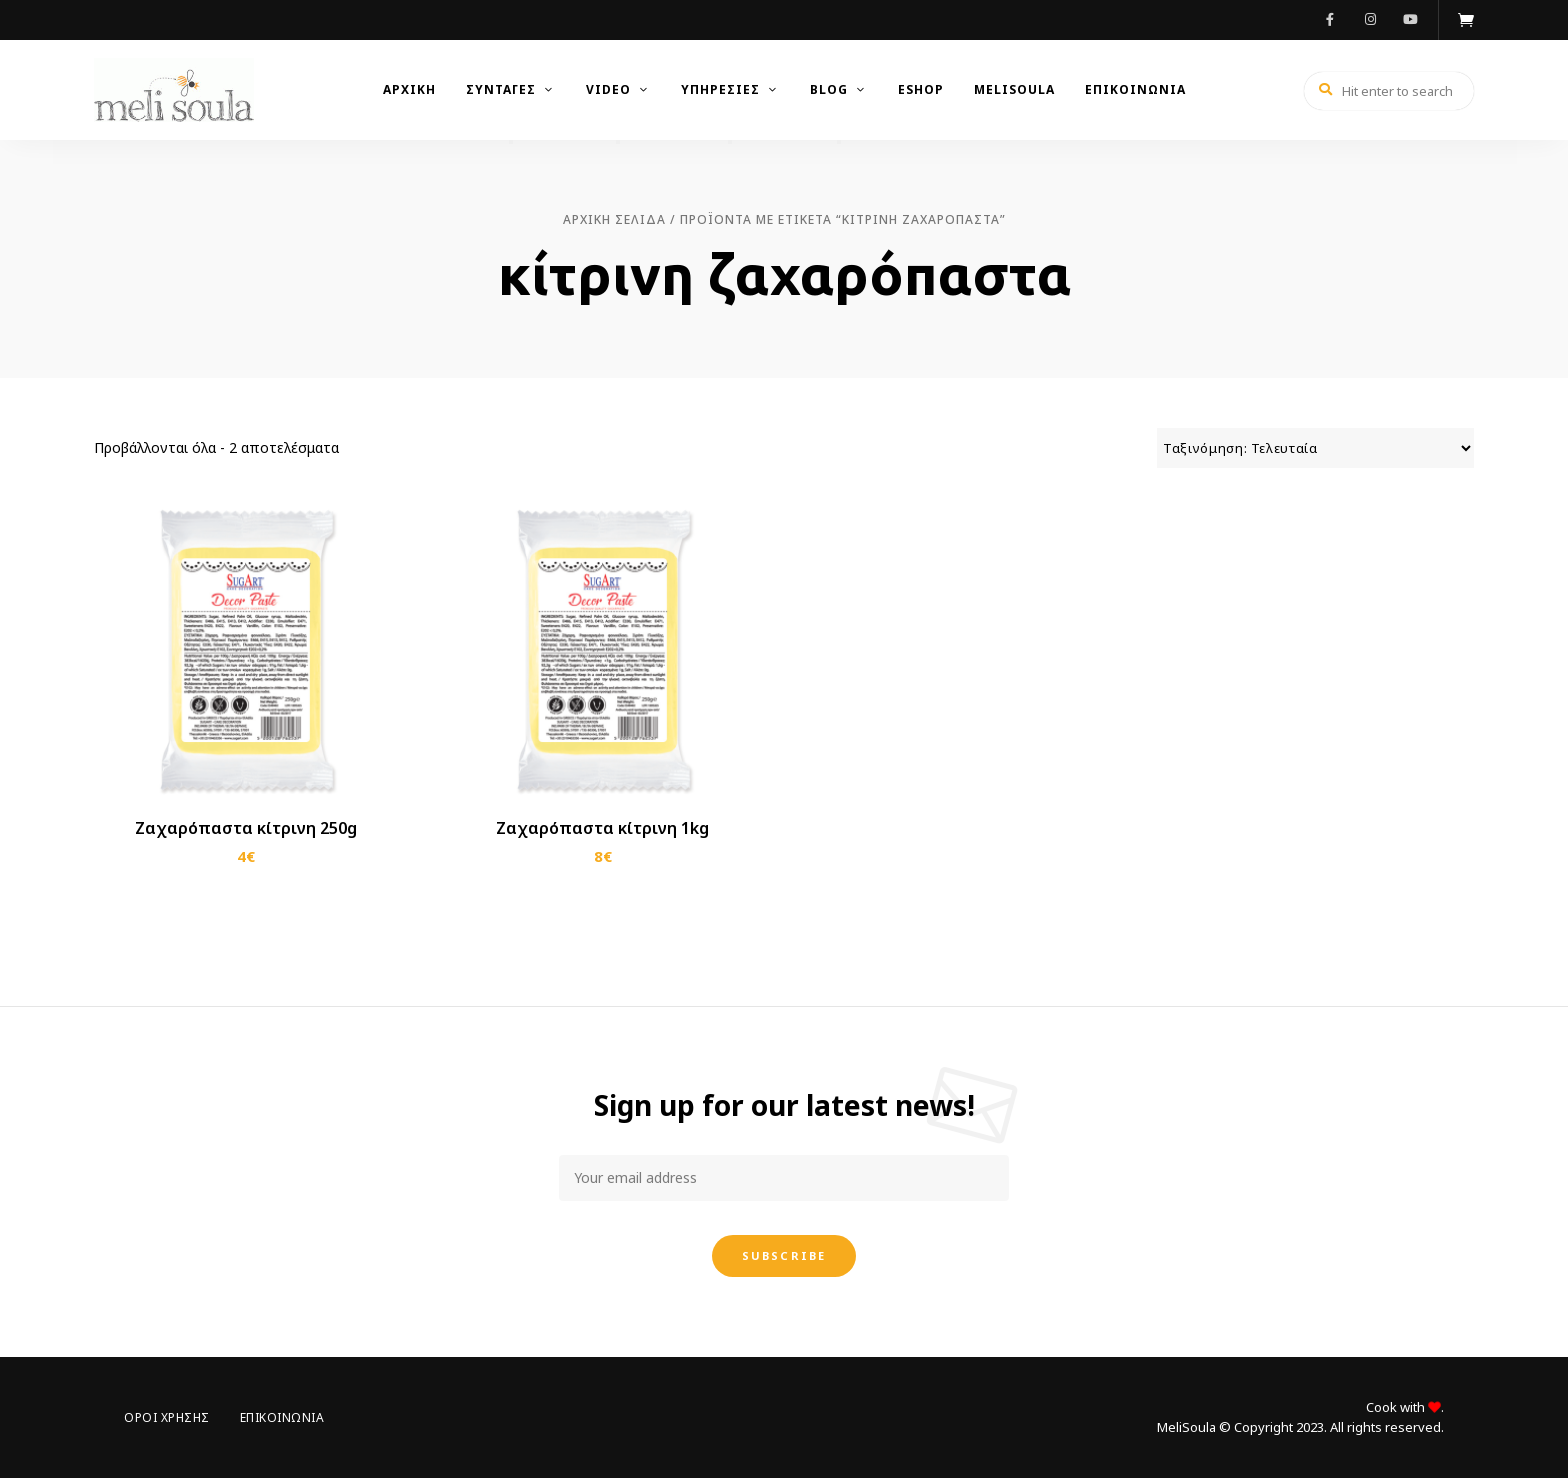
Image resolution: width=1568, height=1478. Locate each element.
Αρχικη (409, 89)
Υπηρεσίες (720, 89)
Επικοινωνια (1135, 89)
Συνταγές (501, 89)
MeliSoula (1014, 89)
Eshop (921, 89)
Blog (829, 89)
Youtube (1410, 20)
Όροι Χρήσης (167, 1417)
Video (608, 89)
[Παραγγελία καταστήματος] (1315, 448)
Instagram (1370, 20)
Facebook (1330, 20)
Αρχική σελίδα (614, 219)
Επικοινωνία (282, 1417)
